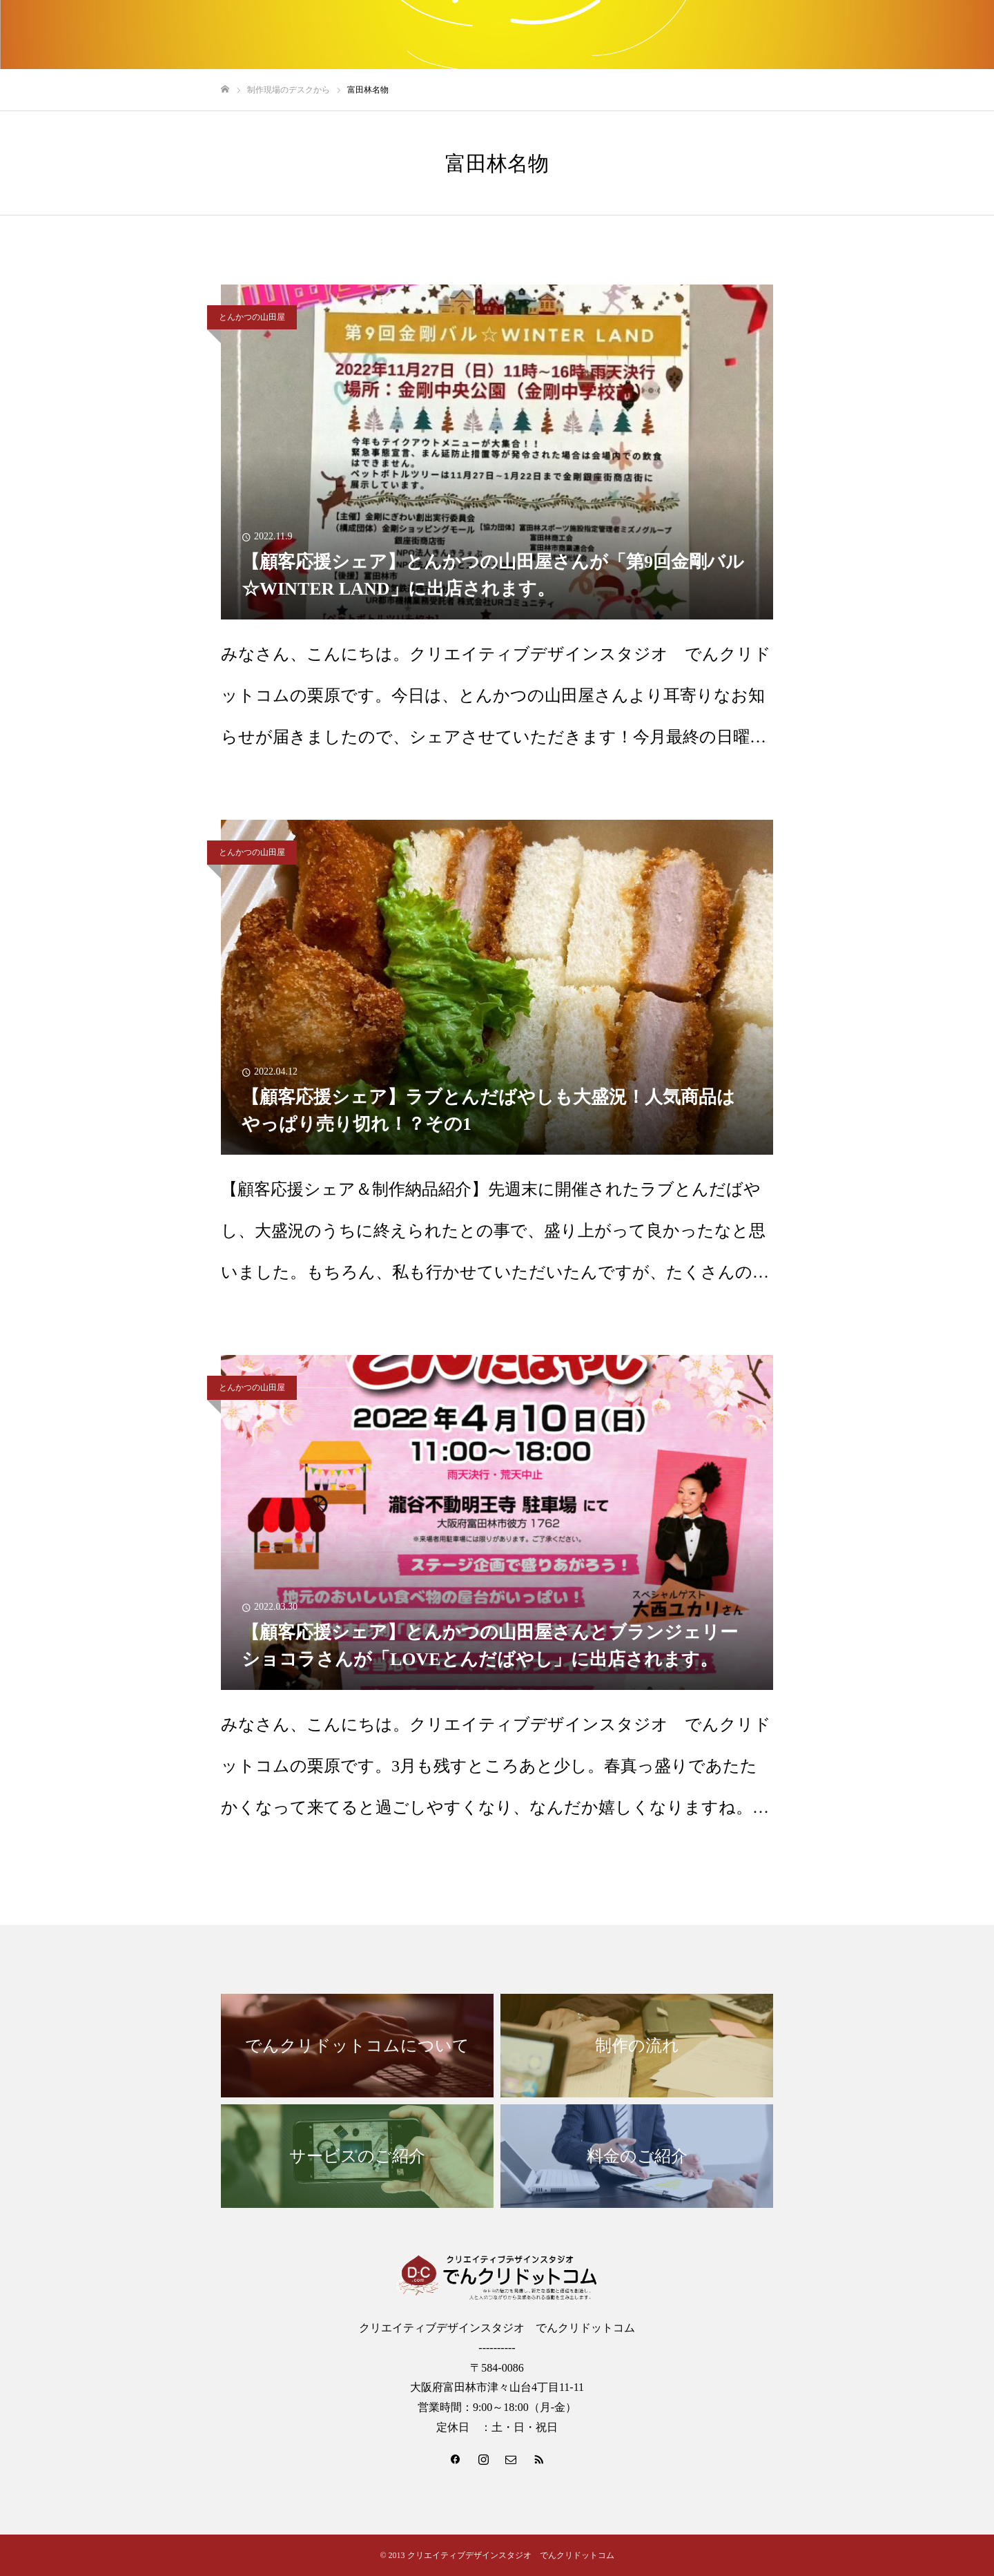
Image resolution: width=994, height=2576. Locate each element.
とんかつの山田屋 (252, 317)
